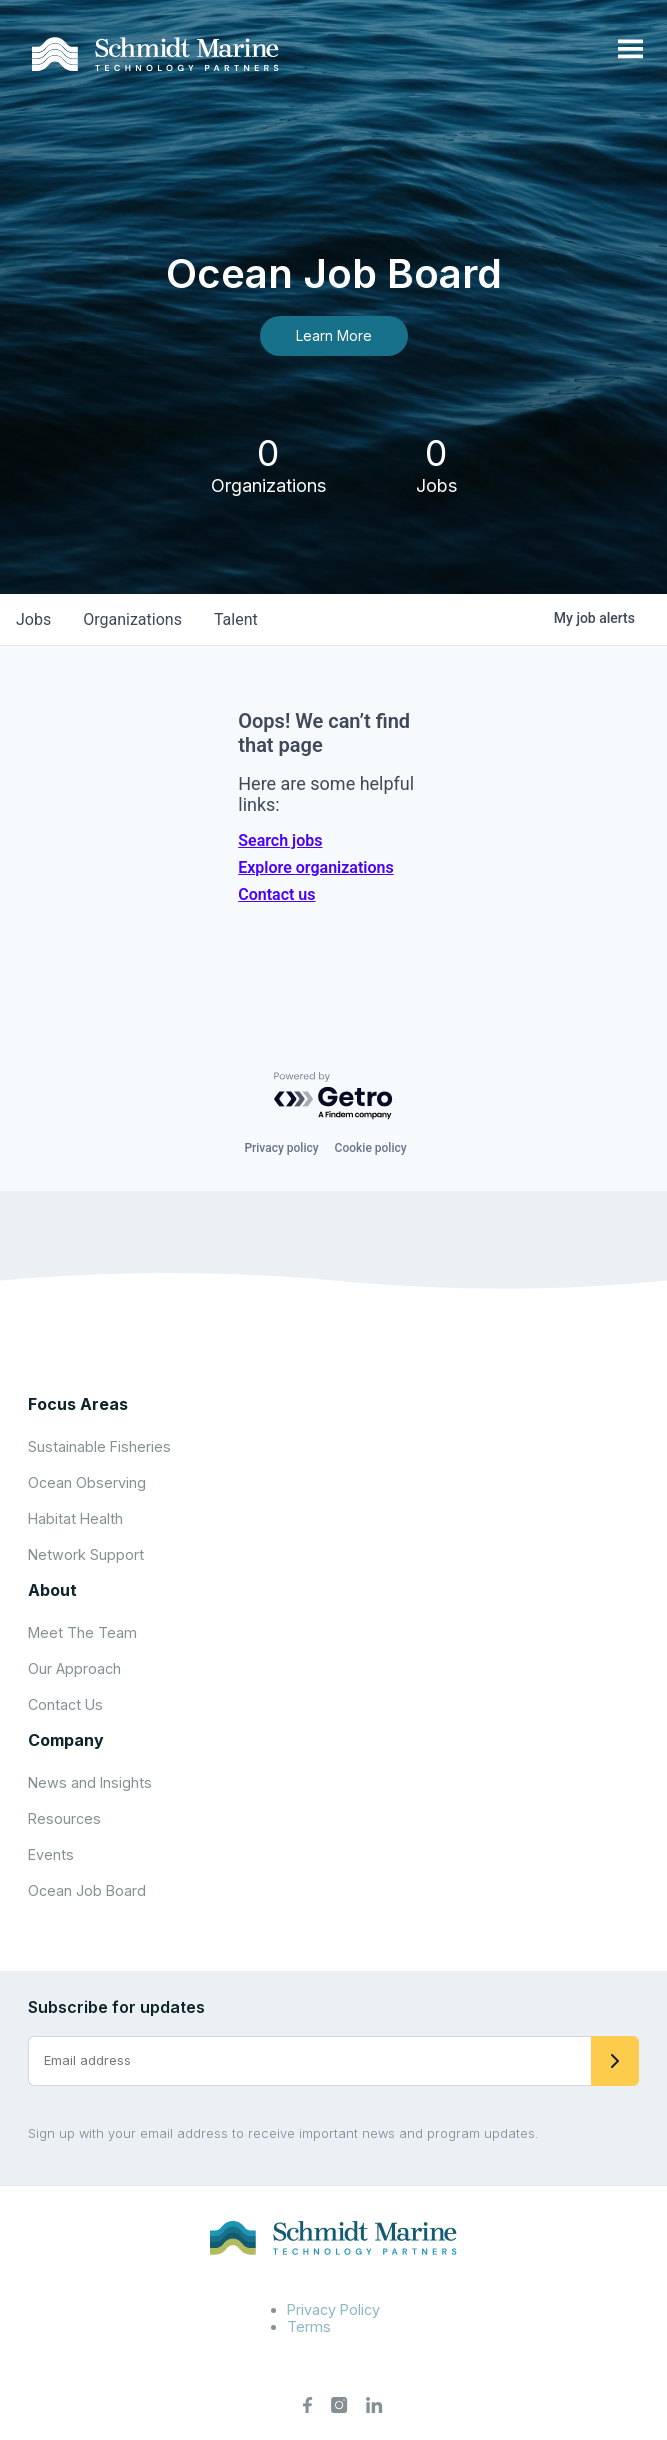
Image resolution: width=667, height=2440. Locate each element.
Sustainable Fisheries (99, 1446)
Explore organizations (315, 867)
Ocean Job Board (87, 1890)
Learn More (334, 335)
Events (51, 1854)
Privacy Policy (333, 2309)
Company (66, 1740)
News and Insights (90, 1782)
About (52, 1590)
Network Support (86, 1554)
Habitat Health (75, 1518)
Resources (64, 1818)
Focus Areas (78, 1404)
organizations (132, 619)
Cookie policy (371, 1148)
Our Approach (74, 1668)
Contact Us (65, 1704)
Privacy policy (281, 1148)
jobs (33, 619)
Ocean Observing (87, 1482)
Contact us (276, 894)
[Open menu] (630, 50)
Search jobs (280, 840)
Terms (309, 2326)
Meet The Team (82, 1632)
